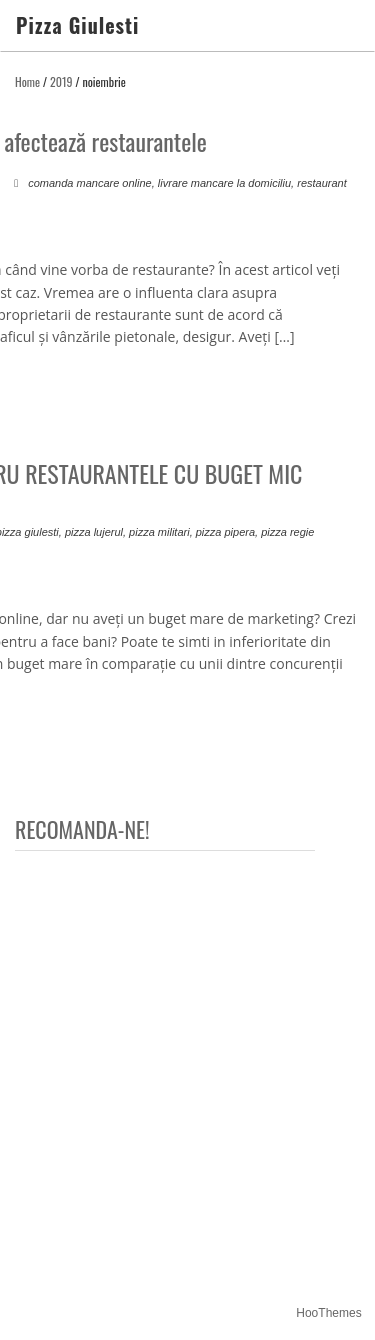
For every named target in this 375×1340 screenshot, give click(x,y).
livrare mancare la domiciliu (224, 183)
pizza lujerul (94, 532)
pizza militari (159, 532)
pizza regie (287, 532)
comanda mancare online (90, 183)
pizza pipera (225, 532)
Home (27, 81)
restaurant (322, 183)
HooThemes (328, 1313)
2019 (61, 81)
